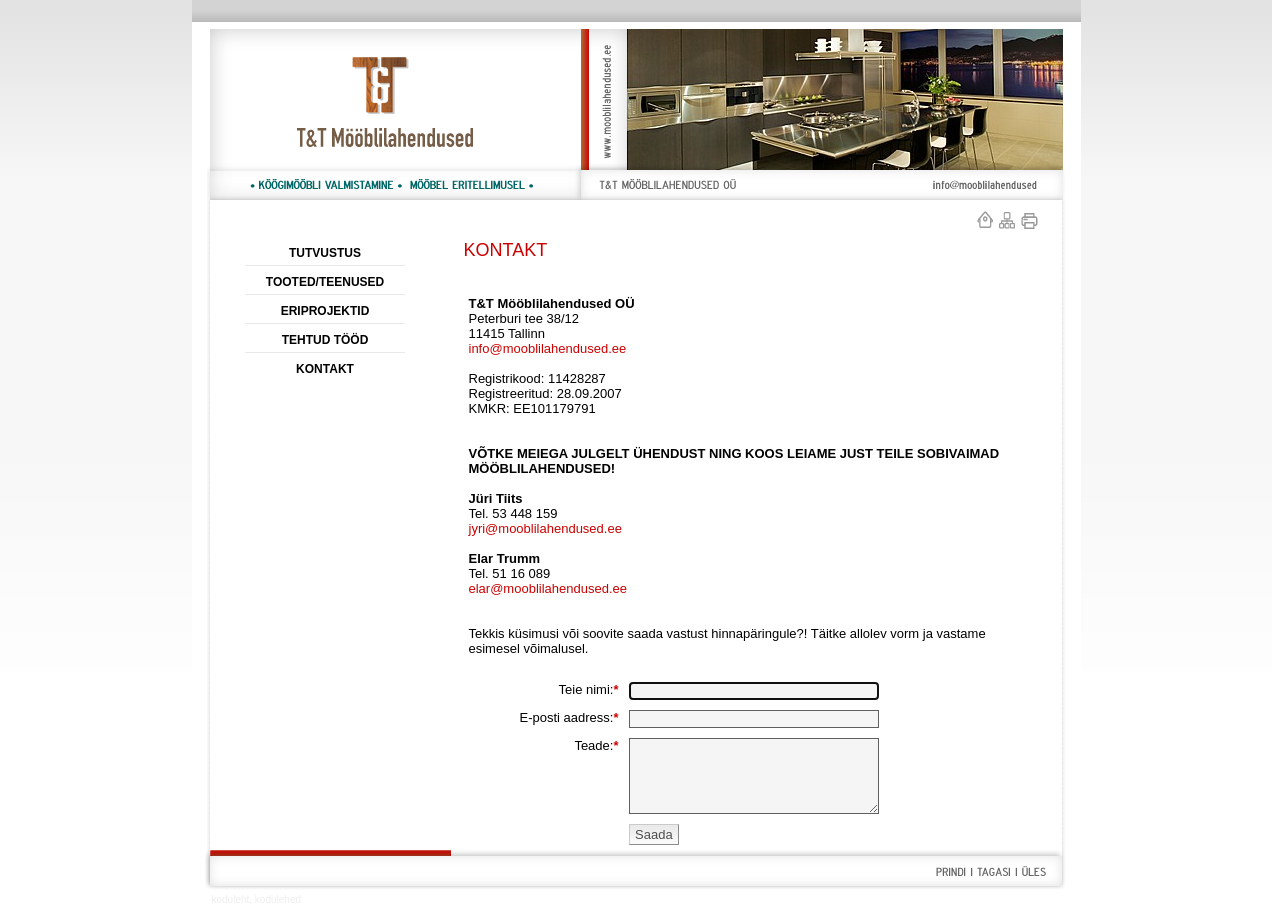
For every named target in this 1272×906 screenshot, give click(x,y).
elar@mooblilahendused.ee (548, 588)
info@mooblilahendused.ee (548, 348)
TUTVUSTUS (325, 253)
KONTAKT (325, 369)
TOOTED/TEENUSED (325, 282)
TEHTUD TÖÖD (325, 340)
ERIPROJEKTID (325, 311)
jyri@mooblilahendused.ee (545, 528)
